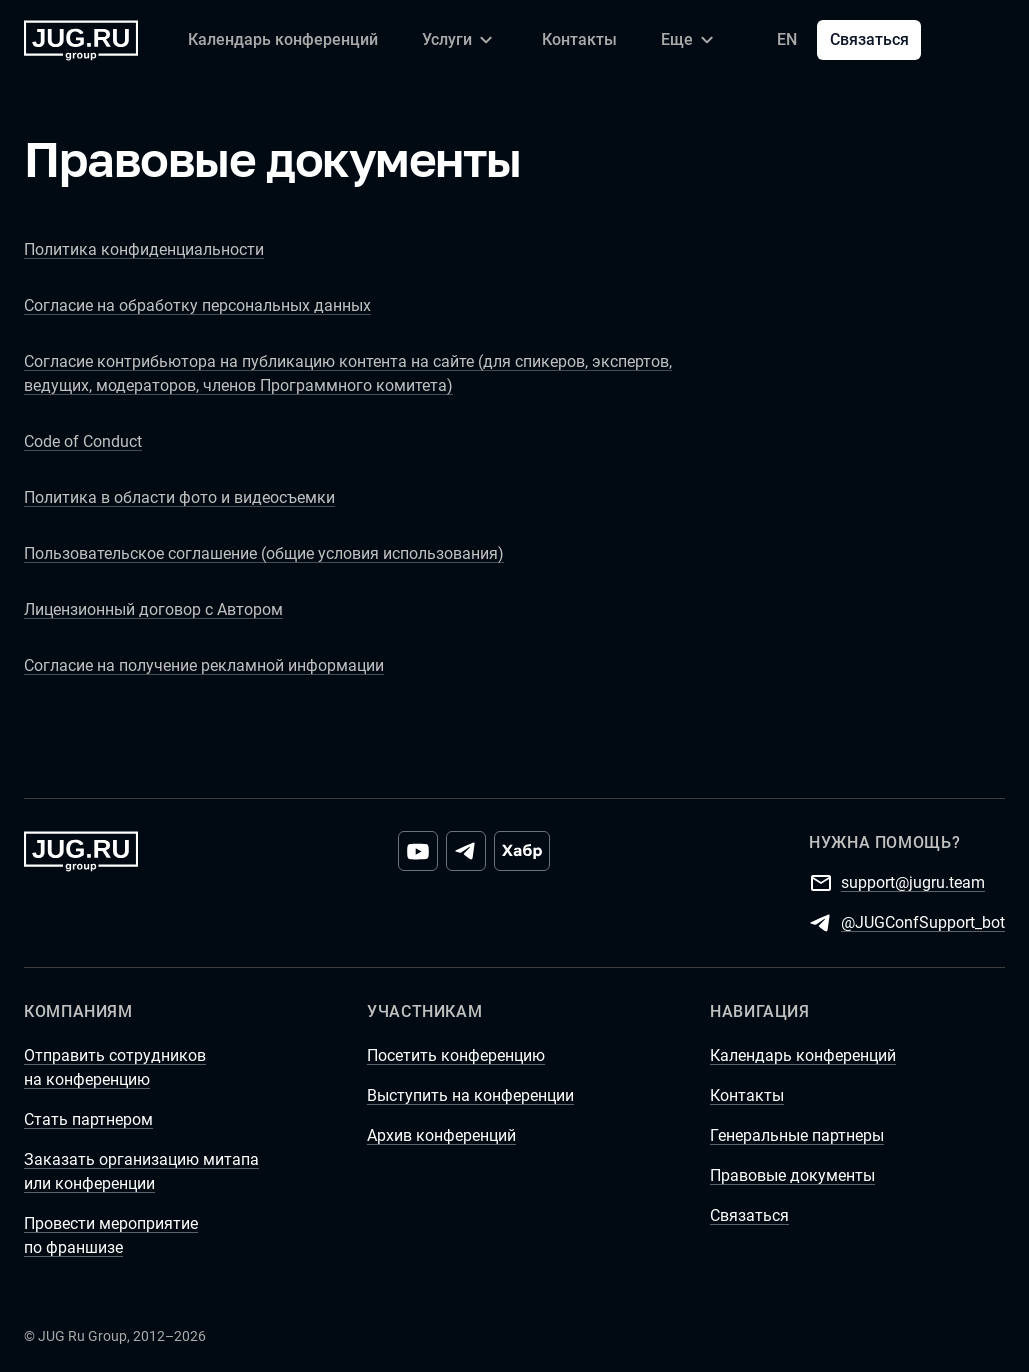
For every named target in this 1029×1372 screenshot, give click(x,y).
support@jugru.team (913, 881)
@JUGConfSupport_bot (923, 921)
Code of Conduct (83, 441)
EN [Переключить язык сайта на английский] (787, 39)
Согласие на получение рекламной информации (204, 665)
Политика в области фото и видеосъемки (179, 497)
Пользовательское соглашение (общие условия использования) (264, 553)
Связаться (869, 39)
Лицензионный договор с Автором (153, 609)
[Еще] (690, 40)
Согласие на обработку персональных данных (197, 305)
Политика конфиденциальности (144, 249)
